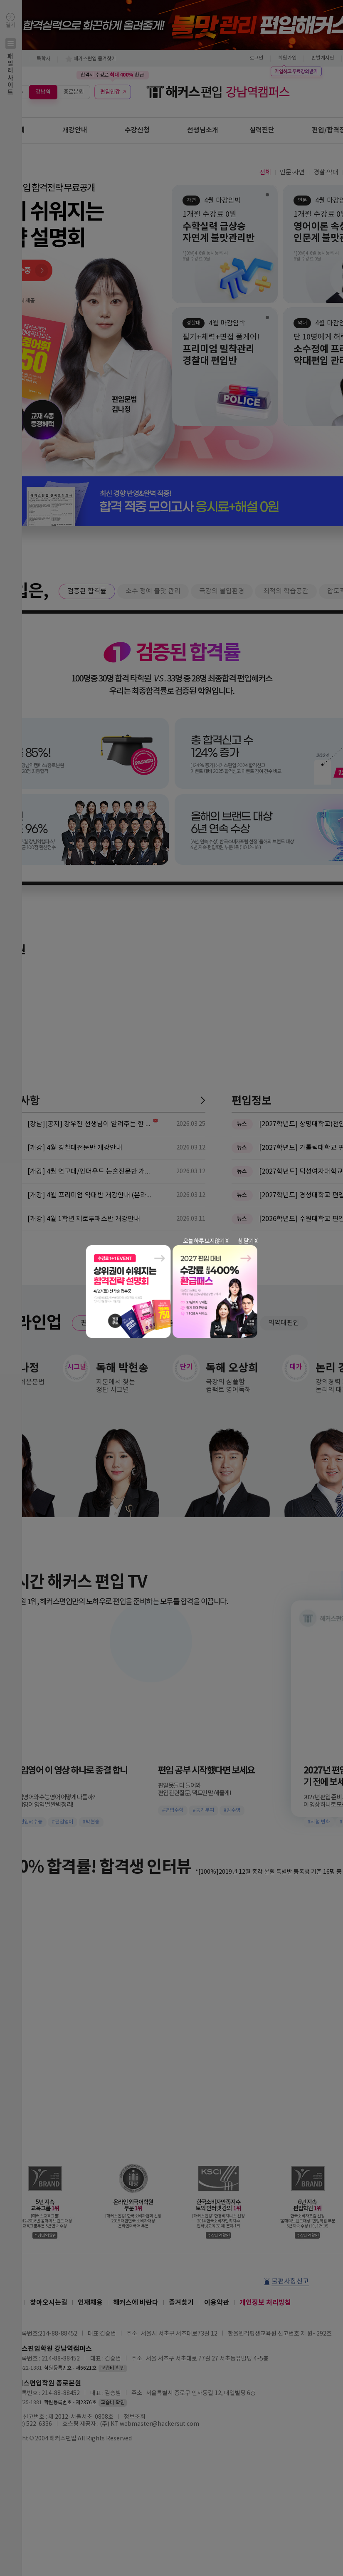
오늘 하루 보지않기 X (205, 1241)
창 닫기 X (247, 1241)
